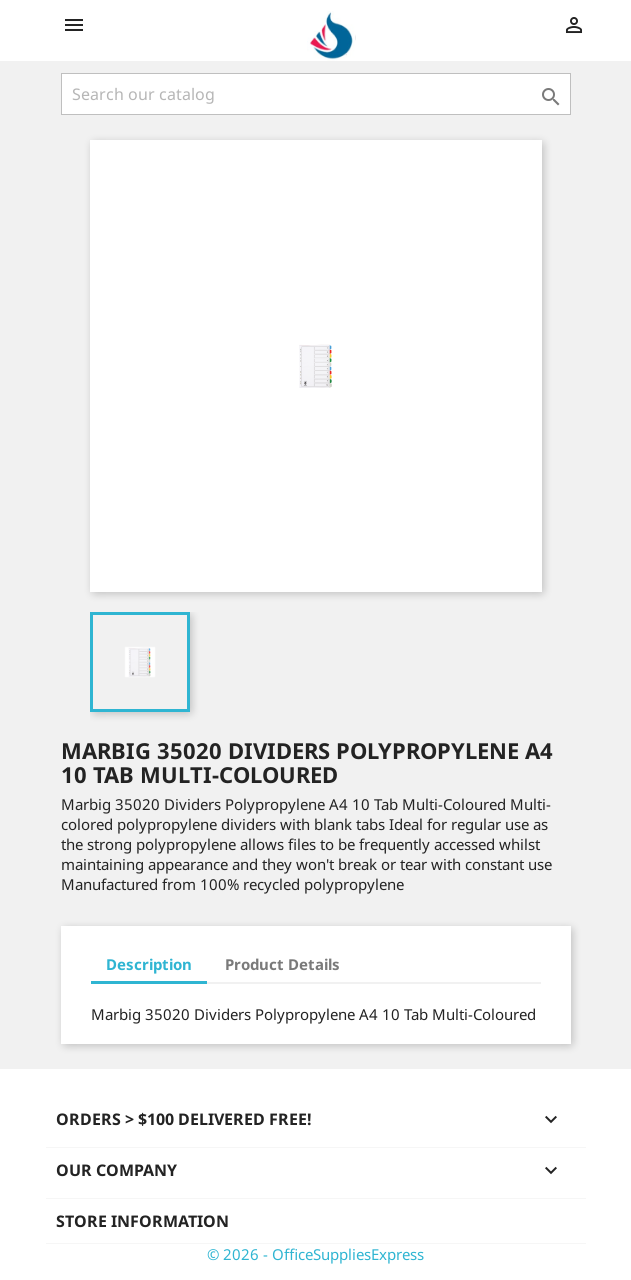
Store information (142, 1221)
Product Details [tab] (282, 964)
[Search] (316, 94)
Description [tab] (149, 964)
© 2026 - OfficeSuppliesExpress (315, 1254)
